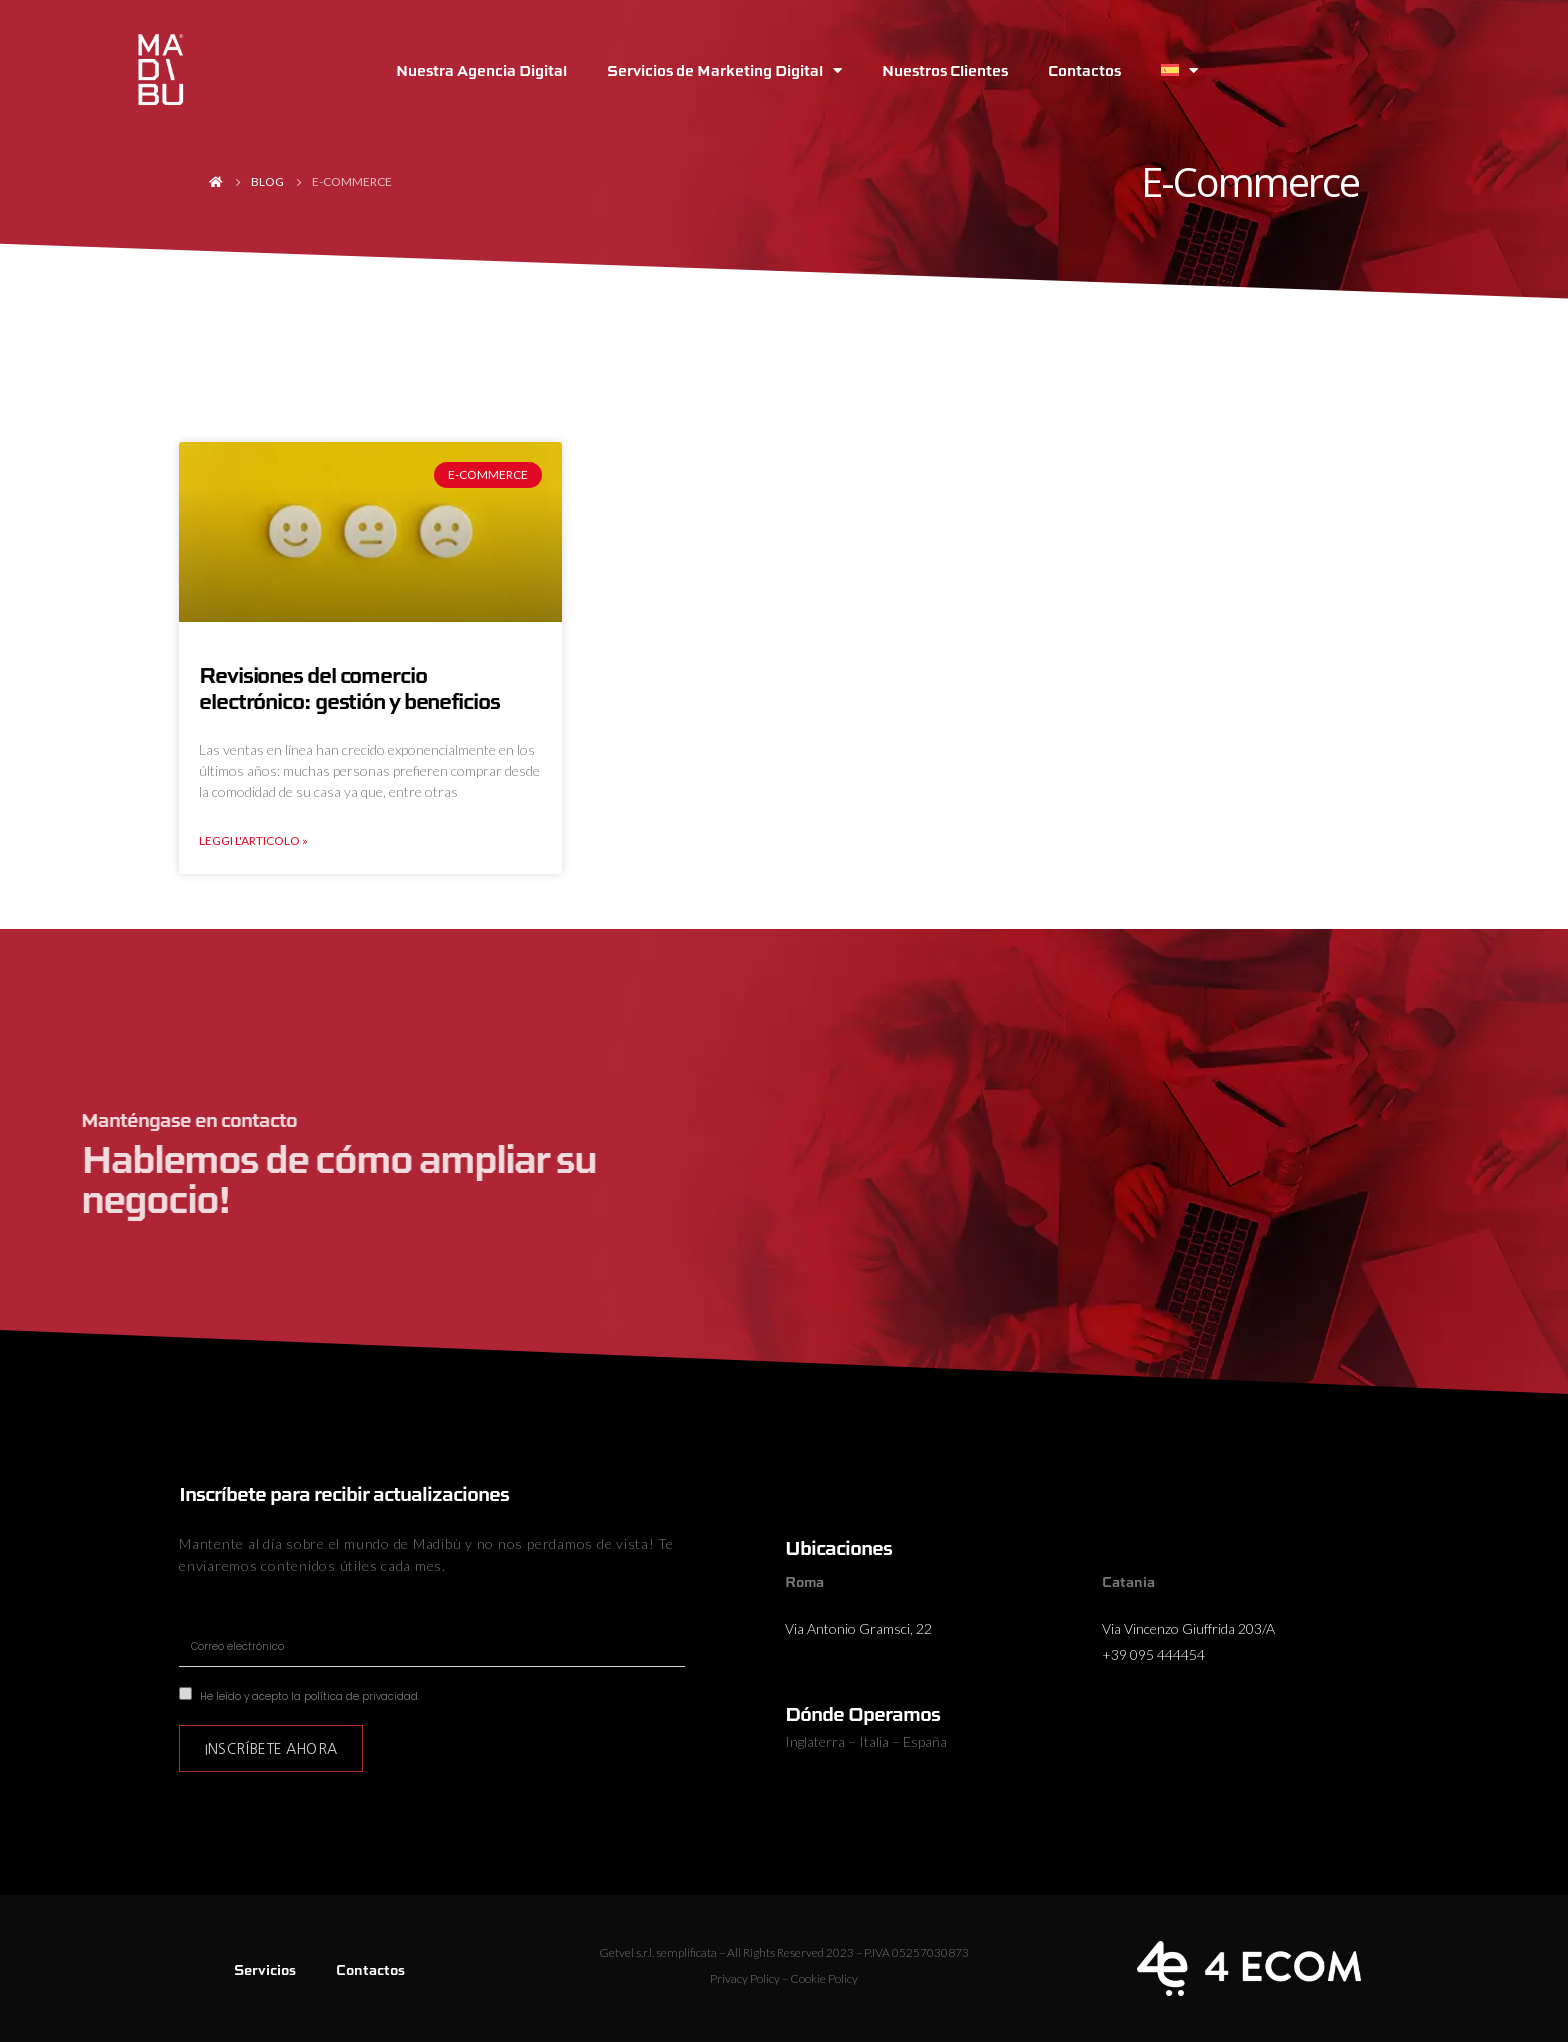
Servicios (265, 1969)
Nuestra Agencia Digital (481, 70)
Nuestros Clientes (945, 70)
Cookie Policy (824, 1978)
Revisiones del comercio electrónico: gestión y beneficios (349, 687)
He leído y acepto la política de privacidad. (310, 1696)
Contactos (1084, 70)
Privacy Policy (745, 1978)
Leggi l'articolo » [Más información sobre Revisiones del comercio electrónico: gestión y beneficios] (253, 840)
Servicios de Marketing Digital (724, 70)
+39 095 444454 (1153, 1654)
